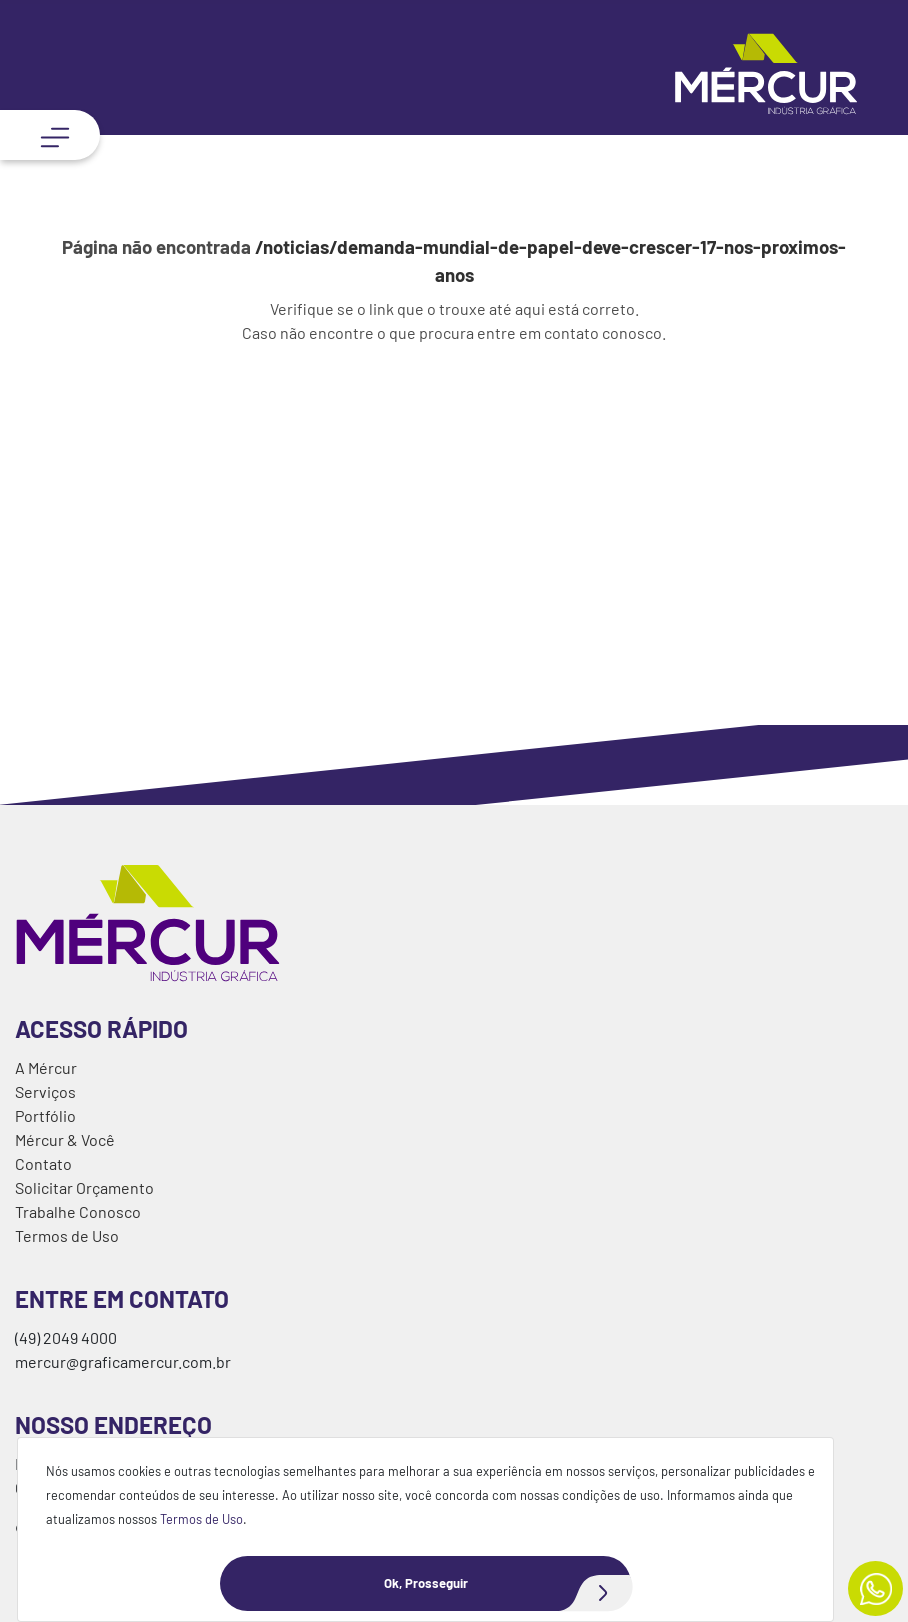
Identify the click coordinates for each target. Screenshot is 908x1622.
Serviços (45, 1091)
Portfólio (45, 1115)
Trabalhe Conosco (78, 1211)
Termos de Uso (201, 1519)
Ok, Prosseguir (507, 1583)
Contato (43, 1163)
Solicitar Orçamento (84, 1187)
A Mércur (46, 1067)
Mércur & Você (65, 1139)
